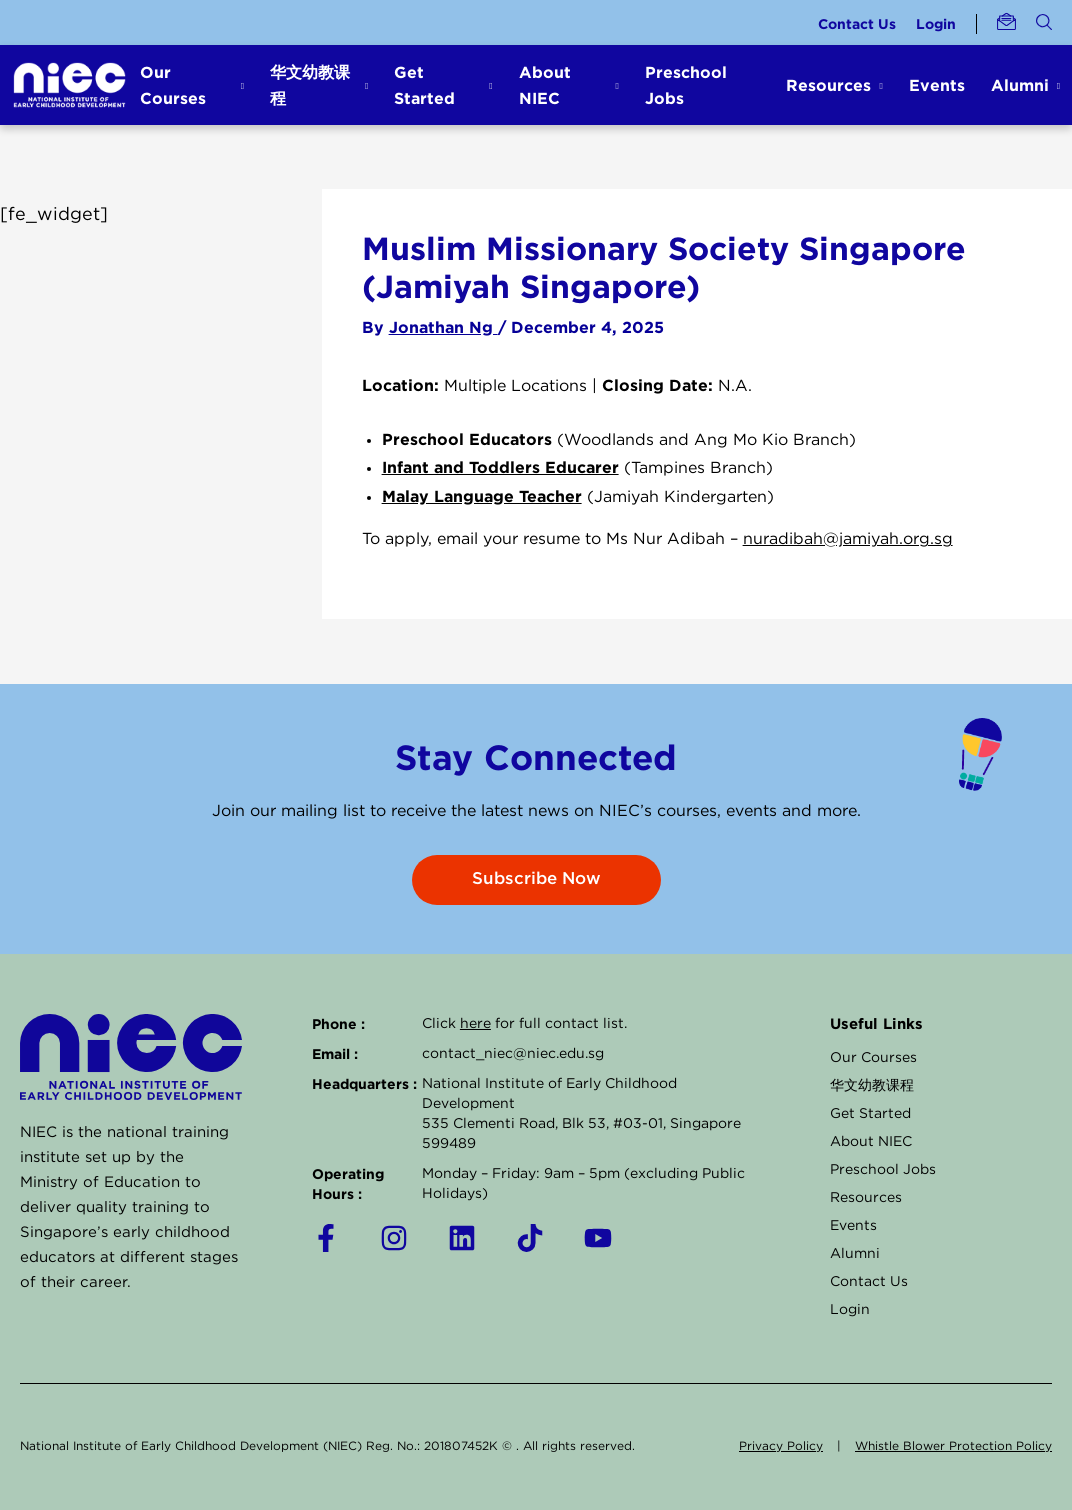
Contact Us (857, 23)
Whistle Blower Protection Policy (953, 1446)
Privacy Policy (781, 1446)
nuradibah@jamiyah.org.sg (848, 539)
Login (936, 23)
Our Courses (873, 1058)
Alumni (855, 1254)
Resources (866, 1198)
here (475, 1024)
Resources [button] (828, 85)
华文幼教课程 (872, 1086)
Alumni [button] (1020, 85)
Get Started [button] (424, 85)
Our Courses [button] (173, 85)
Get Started (870, 1114)
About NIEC (871, 1142)
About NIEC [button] (545, 85)
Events (937, 85)
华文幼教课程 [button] (310, 85)
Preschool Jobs (686, 85)
